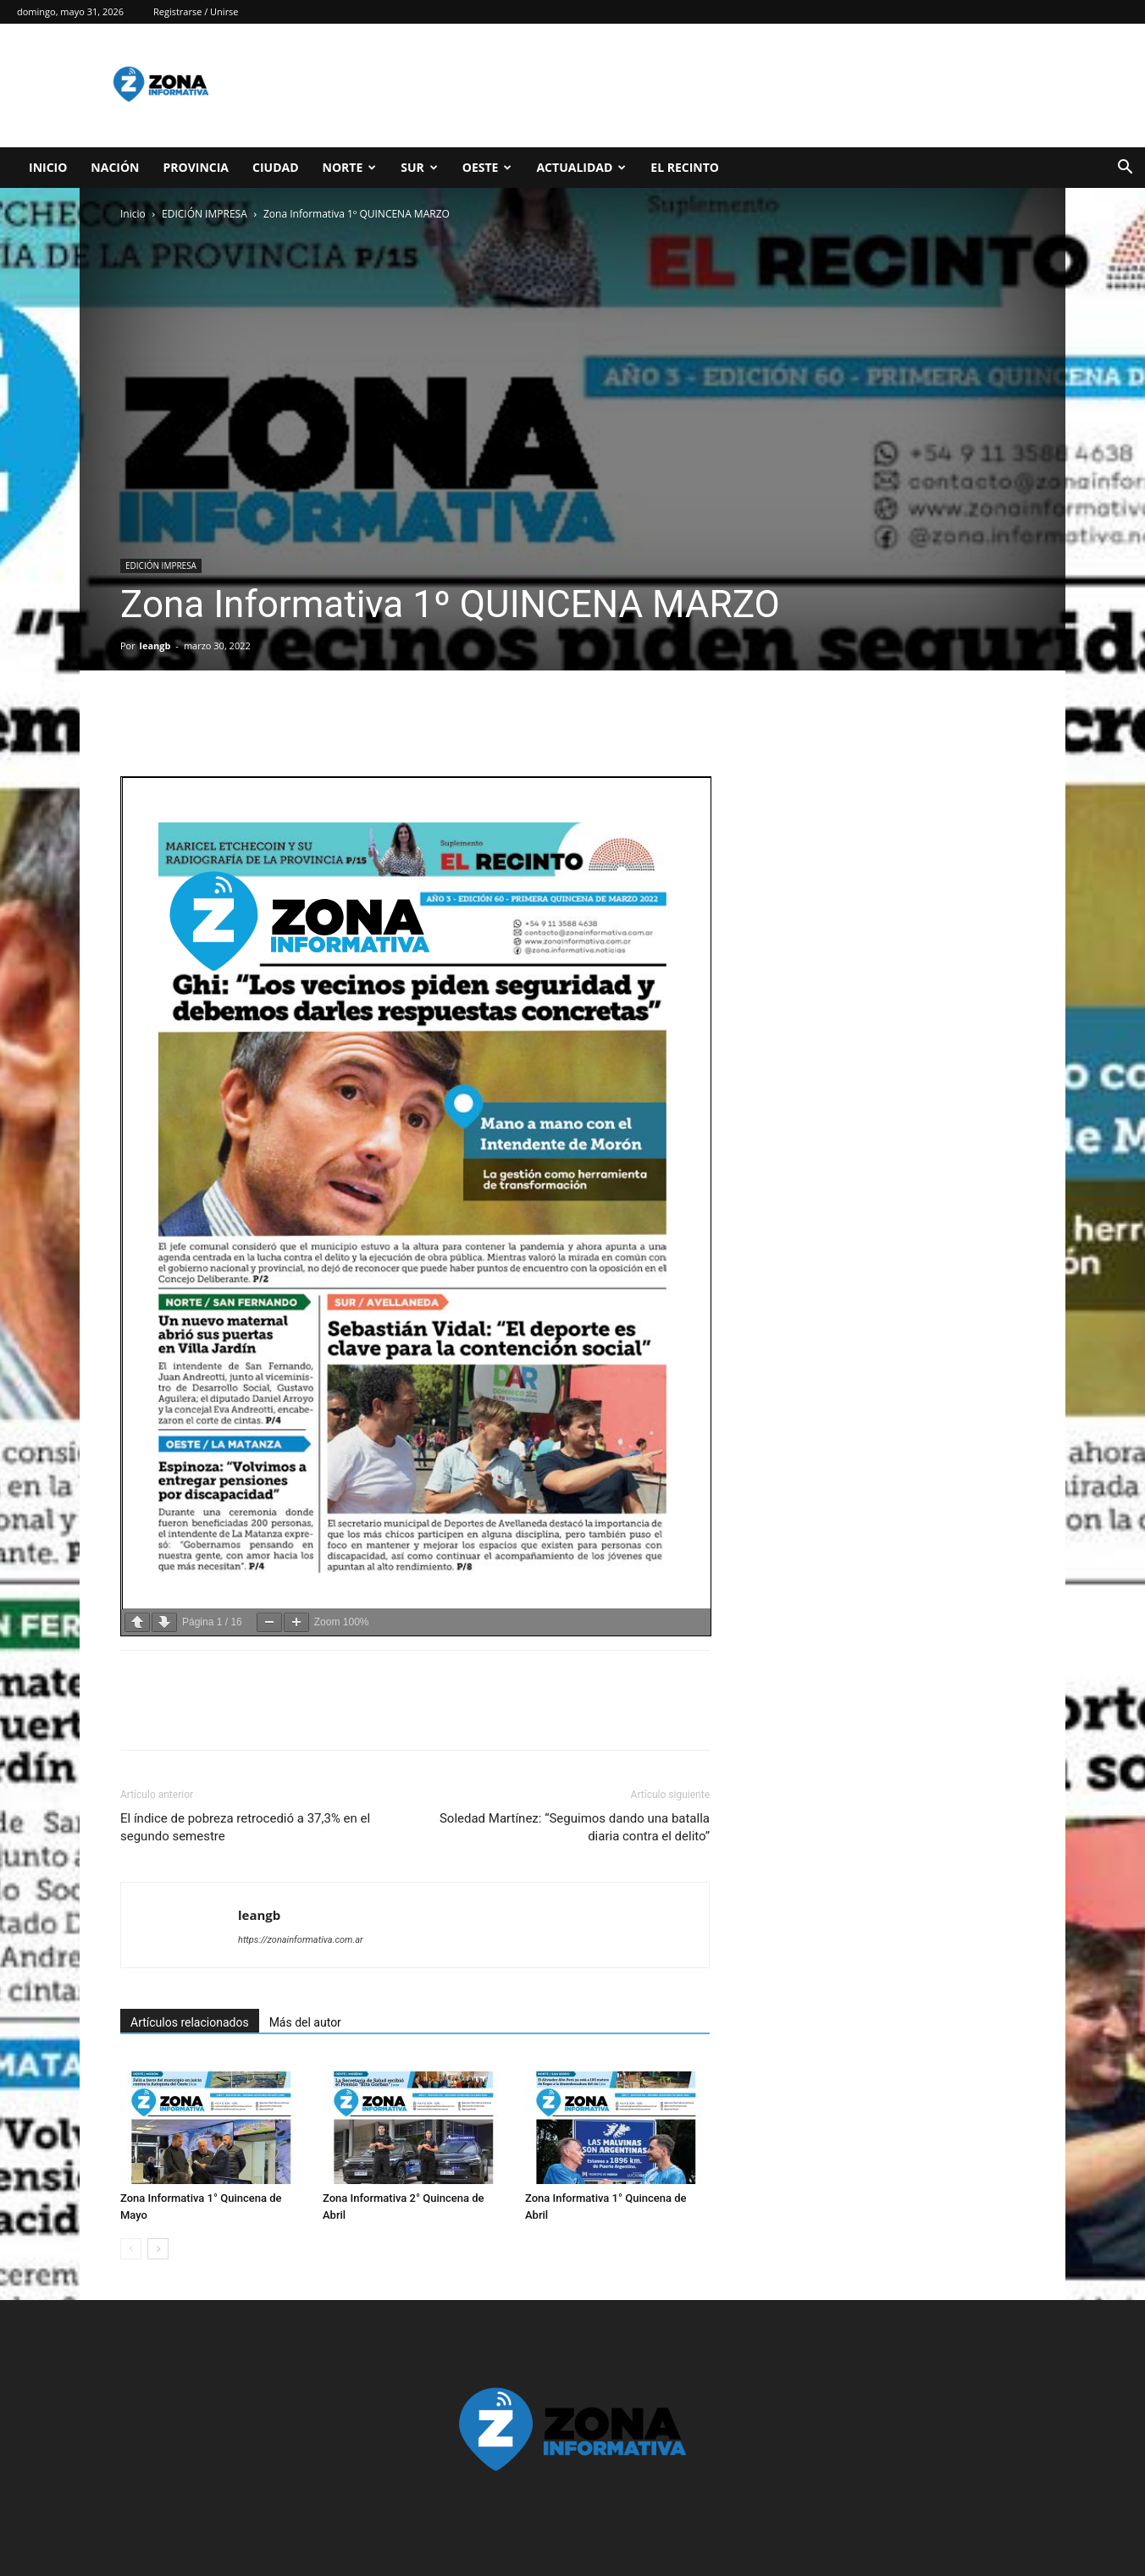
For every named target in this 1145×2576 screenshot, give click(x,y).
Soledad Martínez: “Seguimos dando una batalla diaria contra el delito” (575, 1827)
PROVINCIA (196, 167)
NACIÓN (115, 167)
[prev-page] (130, 2248)
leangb (155, 645)
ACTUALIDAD (581, 167)
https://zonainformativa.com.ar (300, 1939)
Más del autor (305, 2022)
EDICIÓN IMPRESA (204, 214)
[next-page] (158, 2248)
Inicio (133, 214)
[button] (1124, 169)
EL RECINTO (684, 167)
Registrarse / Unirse (196, 11)
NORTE (350, 167)
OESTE (487, 167)
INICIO (48, 167)
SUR (419, 167)
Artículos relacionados (189, 2022)
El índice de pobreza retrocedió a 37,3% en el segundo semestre (245, 1827)
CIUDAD (275, 167)
